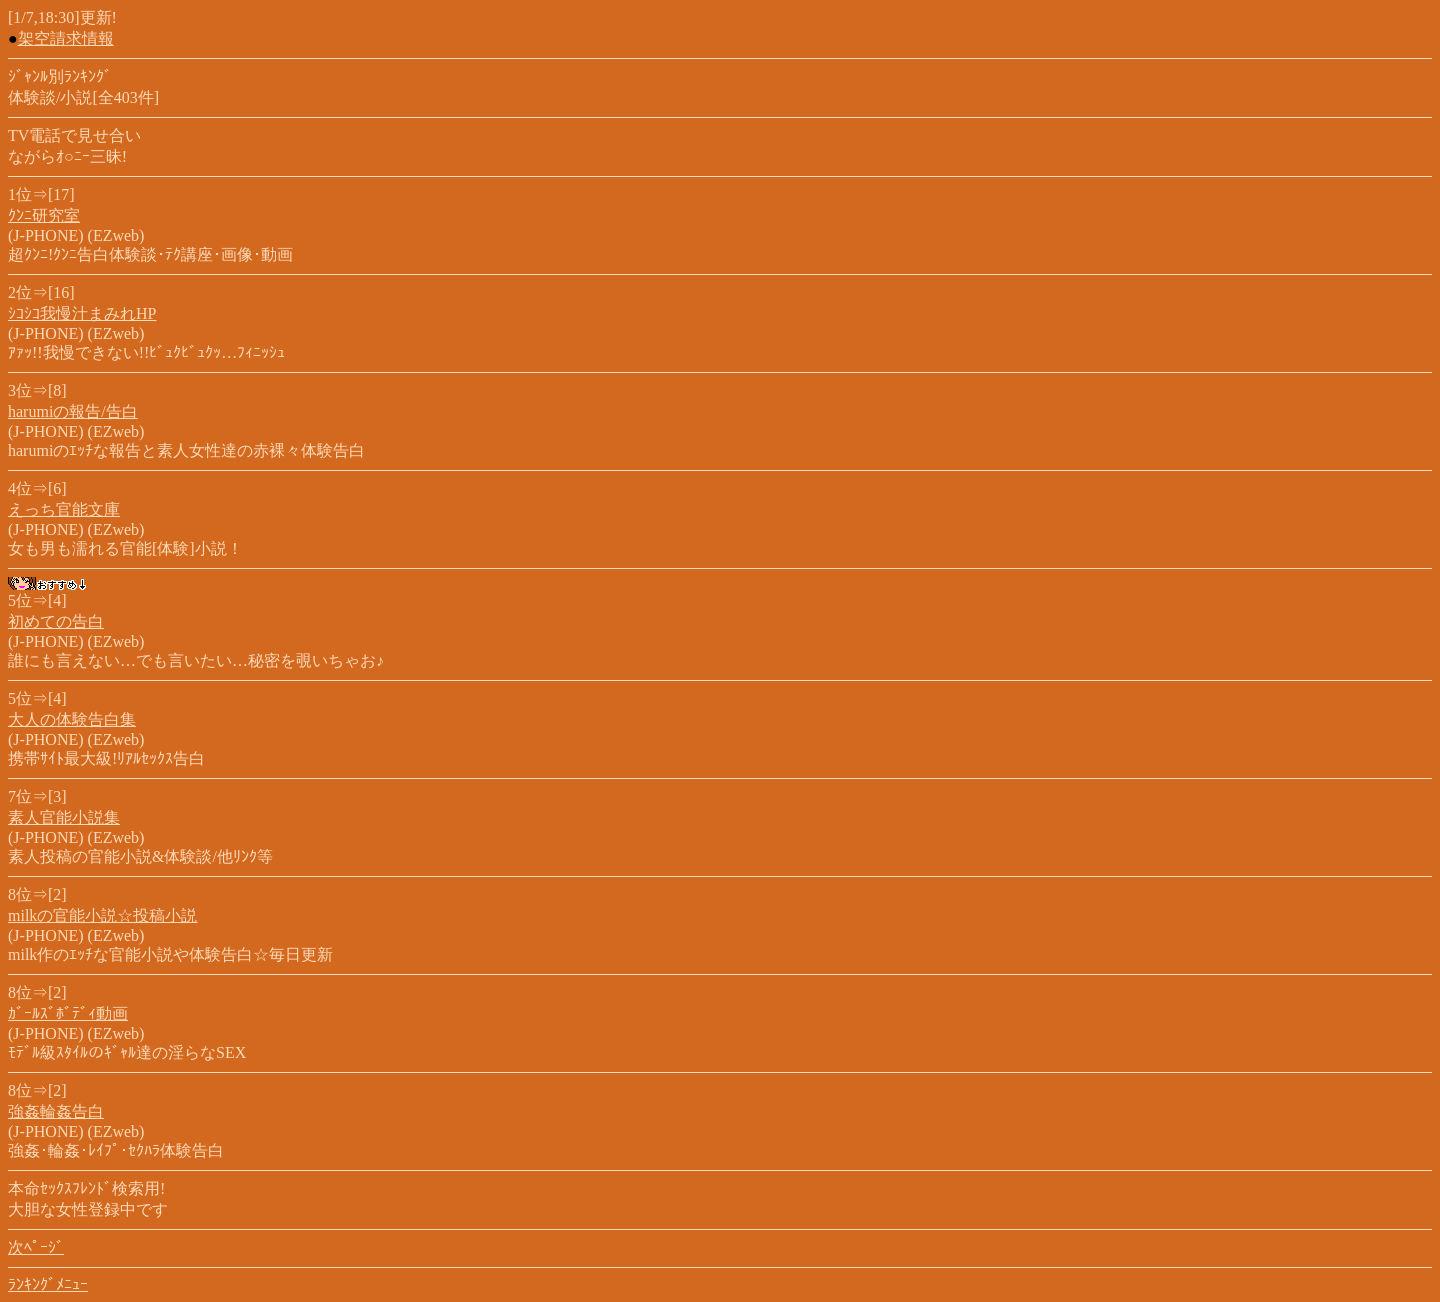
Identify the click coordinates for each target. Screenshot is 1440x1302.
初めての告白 (56, 621)
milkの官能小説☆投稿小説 (102, 915)
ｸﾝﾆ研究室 (44, 215)
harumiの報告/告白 (73, 411)
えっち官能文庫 (64, 509)
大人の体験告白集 (72, 719)
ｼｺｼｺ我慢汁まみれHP (82, 313)
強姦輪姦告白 (56, 1111)
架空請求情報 (66, 38)
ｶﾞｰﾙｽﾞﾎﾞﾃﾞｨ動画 (68, 1013)
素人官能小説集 (64, 817)
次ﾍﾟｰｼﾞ (36, 1247)
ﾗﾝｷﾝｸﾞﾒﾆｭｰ (48, 1284)
